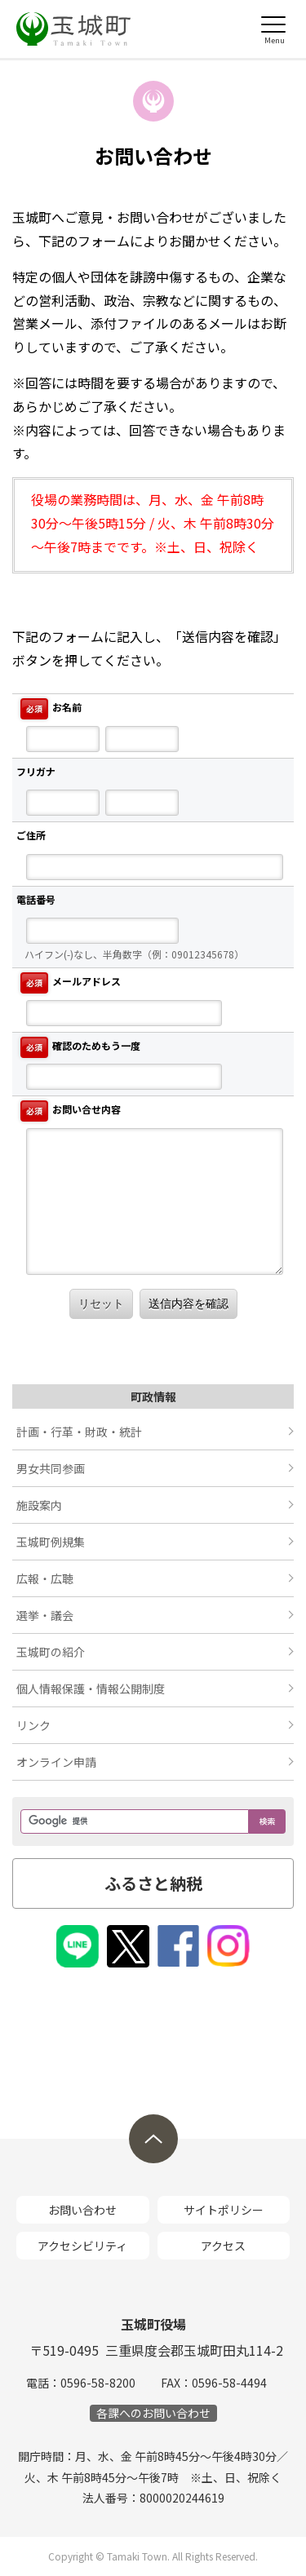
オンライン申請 (56, 1762)
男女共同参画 (50, 1468)
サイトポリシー (224, 2210)
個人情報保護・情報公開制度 (90, 1688)
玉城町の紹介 (50, 1652)
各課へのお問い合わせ (153, 2413)
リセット (101, 1303)
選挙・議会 (44, 1615)
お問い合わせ (82, 2210)
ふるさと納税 (153, 1883)
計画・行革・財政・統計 (79, 1431)
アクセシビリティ (82, 2245)
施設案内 (39, 1505)
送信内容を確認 (188, 1303)
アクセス (223, 2245)
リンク (33, 1725)
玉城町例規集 (50, 1542)
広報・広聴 (44, 1578)
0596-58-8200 (97, 2383)
